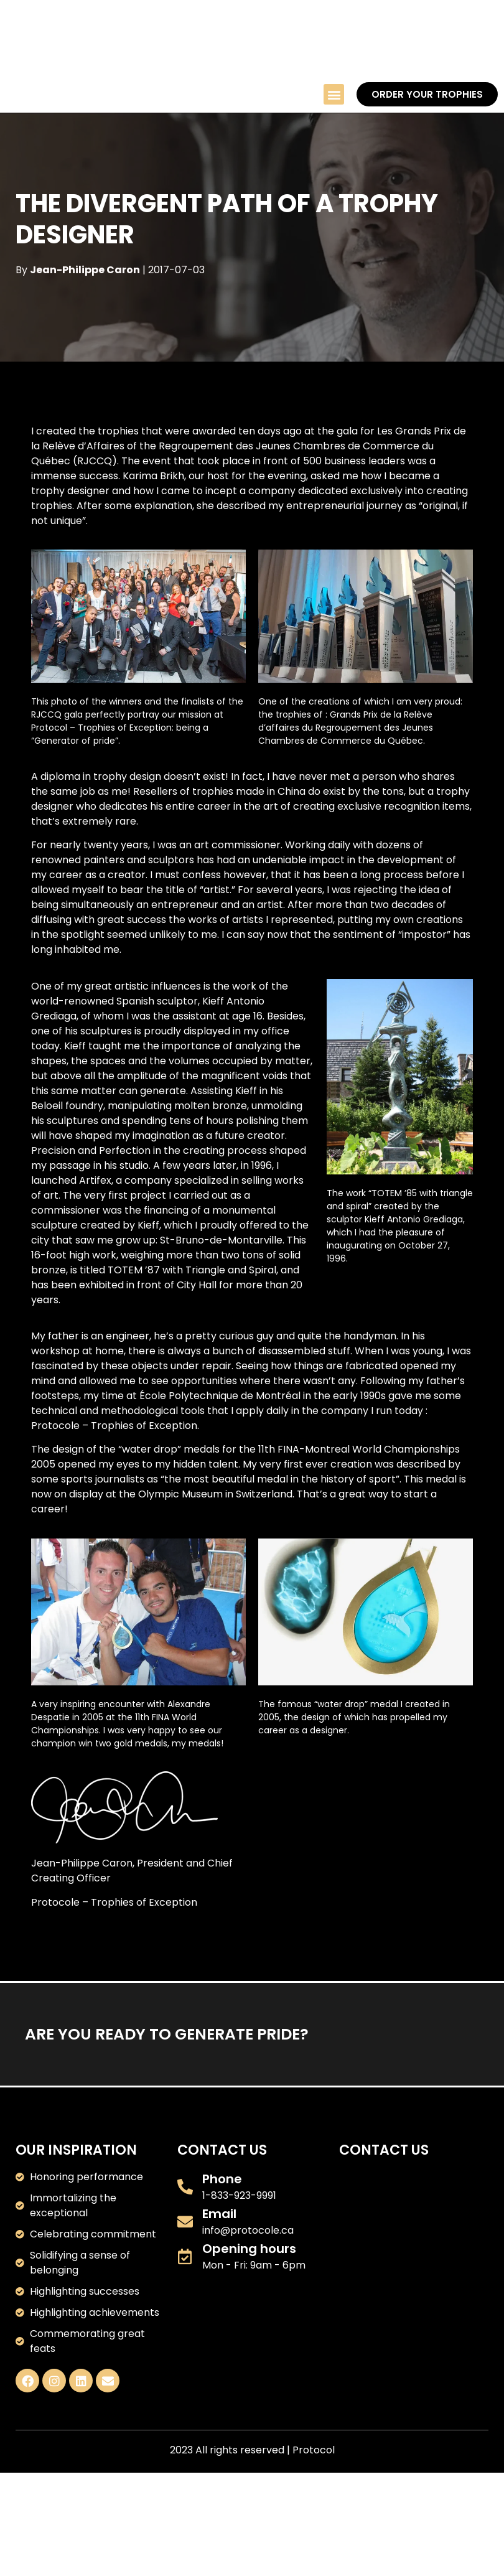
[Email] (185, 2221)
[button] (334, 94)
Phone (222, 2179)
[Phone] (185, 2186)
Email (219, 2213)
